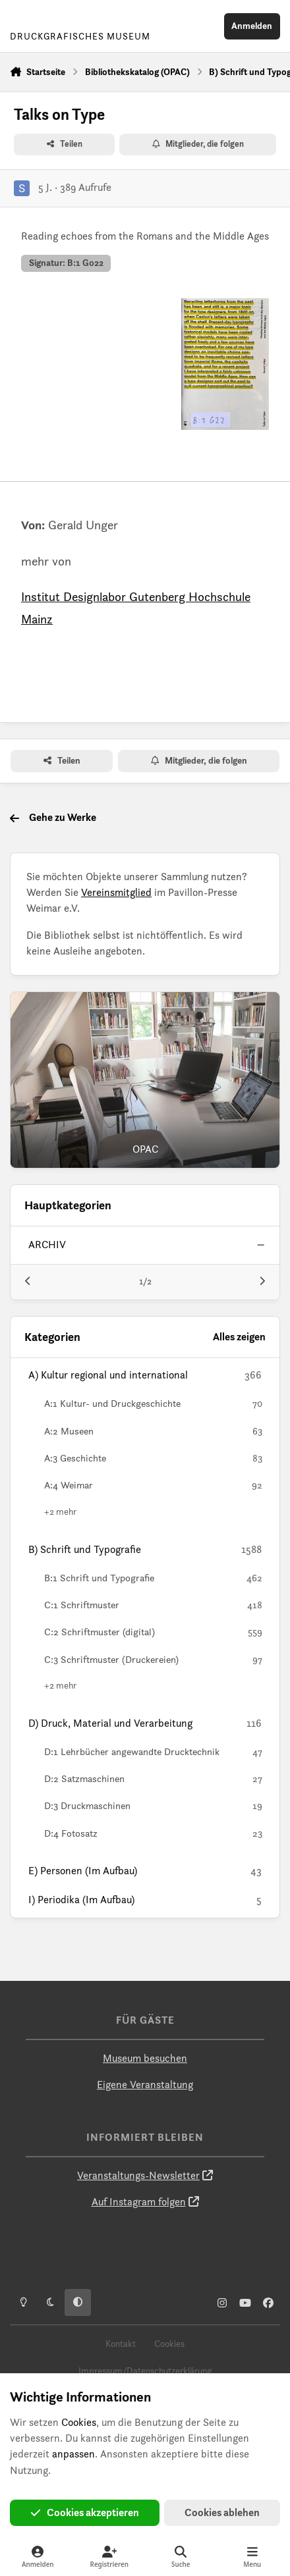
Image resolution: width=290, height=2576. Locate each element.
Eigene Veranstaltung (145, 2084)
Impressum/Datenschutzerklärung (145, 2371)
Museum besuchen (145, 2058)
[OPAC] (145, 1080)
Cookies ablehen (222, 2512)
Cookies (169, 2344)
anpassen (73, 2454)
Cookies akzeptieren (85, 2512)
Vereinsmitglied (116, 892)
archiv (47, 1244)
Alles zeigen (239, 1337)
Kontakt (120, 2344)
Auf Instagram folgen (139, 2201)
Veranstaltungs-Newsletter (138, 2175)
